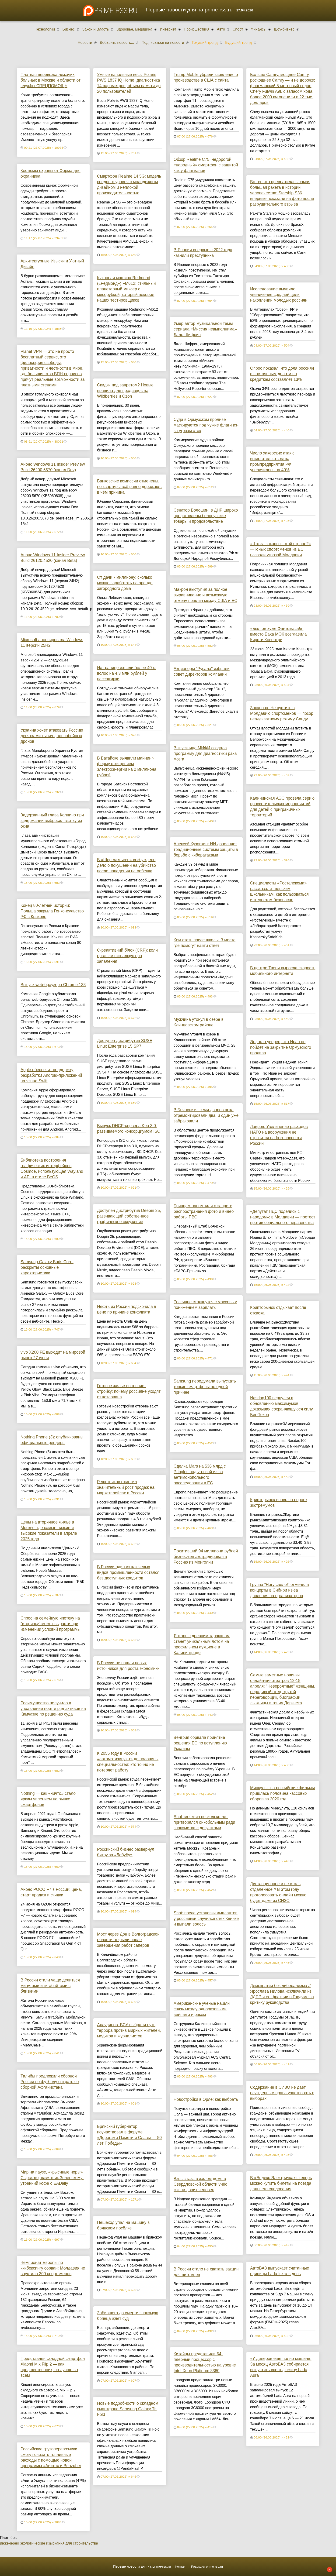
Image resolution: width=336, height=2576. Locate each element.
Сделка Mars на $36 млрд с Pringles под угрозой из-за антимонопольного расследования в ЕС (200, 1474)
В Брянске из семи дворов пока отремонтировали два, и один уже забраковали (206, 1115)
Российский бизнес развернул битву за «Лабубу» (125, 1852)
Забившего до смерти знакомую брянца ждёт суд (127, 2316)
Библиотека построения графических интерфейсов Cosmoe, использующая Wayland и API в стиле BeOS (52, 1168)
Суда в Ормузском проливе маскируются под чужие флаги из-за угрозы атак (206, 425)
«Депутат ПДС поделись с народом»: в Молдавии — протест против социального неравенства (282, 1217)
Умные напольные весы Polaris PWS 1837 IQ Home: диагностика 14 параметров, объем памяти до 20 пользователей (129, 83)
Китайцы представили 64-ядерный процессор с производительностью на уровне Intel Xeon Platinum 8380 (205, 2362)
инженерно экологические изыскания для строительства (49, 2543)
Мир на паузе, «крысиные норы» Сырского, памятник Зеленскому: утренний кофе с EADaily (52, 2178)
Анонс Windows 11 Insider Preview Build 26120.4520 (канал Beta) (53, 558)
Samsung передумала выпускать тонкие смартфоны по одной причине (205, 1387)
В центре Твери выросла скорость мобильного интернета (282, 971)
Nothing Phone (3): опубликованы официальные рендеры (52, 1440)
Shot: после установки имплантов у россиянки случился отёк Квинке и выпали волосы (206, 1918)
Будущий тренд (238, 43)
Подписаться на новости (163, 43)
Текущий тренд (205, 43)
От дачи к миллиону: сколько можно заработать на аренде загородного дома (125, 583)
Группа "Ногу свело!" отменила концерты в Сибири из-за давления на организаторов (279, 1590)
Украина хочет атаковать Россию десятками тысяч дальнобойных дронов (52, 736)
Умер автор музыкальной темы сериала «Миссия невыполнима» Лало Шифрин (205, 329)
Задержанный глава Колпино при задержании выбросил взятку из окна (52, 821)
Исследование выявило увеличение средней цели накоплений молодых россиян (278, 295)
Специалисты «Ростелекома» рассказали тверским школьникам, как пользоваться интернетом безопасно (279, 891)
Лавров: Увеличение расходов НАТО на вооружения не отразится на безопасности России (279, 1135)
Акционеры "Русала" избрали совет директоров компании (202, 671)
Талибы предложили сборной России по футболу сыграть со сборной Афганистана (50, 2082)
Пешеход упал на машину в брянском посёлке (123, 2225)
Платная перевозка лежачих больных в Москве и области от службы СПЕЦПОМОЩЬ (50, 80)
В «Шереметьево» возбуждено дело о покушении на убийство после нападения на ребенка (126, 865)
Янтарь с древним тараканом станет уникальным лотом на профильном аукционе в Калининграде (202, 1644)
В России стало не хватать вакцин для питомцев (206, 2272)
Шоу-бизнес (284, 29)
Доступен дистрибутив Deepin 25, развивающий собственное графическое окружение (129, 1216)
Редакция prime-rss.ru (207, 2566)
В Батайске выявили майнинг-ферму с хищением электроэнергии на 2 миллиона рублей (126, 766)
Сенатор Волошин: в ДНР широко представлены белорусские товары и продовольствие (206, 516)
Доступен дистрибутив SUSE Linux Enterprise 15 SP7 (124, 1043)
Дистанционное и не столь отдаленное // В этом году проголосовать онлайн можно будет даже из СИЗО (278, 1892)
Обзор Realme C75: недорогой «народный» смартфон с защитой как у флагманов (206, 165)
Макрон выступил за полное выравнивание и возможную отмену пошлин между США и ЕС (205, 595)
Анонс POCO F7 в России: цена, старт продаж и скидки (51, 1892)
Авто (221, 29)
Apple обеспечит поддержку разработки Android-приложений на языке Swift (51, 1075)
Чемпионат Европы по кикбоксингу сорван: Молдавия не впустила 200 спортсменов (53, 2268)
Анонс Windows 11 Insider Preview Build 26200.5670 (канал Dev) (53, 467)
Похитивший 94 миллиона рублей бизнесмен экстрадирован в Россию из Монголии (206, 1557)
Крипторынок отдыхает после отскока (278, 1310)
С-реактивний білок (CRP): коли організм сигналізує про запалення (127, 956)
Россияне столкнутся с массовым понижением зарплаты (205, 1305)
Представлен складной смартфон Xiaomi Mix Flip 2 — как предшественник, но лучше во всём (53, 2367)
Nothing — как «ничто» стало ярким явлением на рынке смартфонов (48, 1799)
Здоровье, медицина (134, 29)
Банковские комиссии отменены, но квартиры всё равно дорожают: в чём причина (129, 487)
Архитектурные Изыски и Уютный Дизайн (52, 264)
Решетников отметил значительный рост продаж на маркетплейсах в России (125, 1487)
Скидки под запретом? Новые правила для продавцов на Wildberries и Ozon (125, 391)
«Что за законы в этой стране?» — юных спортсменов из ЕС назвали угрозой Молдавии (280, 549)
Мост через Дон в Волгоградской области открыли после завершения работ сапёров (128, 1940)
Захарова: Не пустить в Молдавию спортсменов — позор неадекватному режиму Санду (281, 713)
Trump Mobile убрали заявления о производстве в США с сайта (206, 77)
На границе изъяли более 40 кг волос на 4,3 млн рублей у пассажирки (126, 673)
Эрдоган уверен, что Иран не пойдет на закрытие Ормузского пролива (280, 1047)
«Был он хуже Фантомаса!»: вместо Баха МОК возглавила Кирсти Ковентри (278, 634)
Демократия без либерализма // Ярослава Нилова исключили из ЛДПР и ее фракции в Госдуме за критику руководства (282, 1994)
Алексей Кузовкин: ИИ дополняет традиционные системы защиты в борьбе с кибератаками (206, 849)
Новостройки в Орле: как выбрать (206, 2099)
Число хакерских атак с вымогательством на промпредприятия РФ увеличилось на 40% (272, 461)
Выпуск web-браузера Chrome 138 (53, 984)
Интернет (168, 29)
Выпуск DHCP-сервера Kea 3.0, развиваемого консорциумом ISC (128, 1128)
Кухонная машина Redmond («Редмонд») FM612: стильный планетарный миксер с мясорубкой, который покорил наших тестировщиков (126, 289)
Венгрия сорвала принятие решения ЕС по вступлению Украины (200, 1743)
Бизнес (69, 29)
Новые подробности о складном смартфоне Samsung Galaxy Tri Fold (127, 2409)
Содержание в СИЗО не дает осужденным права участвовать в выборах (282, 2093)
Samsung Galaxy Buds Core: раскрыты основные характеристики (47, 1267)
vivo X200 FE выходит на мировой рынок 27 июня (53, 1355)
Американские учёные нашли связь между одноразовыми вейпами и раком (202, 2009)
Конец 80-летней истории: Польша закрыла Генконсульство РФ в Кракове (52, 911)
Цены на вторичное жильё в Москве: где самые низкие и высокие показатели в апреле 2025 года (49, 1530)
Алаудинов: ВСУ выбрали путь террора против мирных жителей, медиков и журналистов (129, 2030)
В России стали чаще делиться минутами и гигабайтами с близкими (50, 1986)
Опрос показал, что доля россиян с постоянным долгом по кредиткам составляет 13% (282, 374)
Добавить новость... (117, 43)
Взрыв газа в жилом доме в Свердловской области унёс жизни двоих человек (200, 2184)
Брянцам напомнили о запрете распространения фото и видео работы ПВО (204, 1211)
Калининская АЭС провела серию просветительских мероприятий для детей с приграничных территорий (282, 806)
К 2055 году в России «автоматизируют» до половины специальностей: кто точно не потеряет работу (127, 1761)
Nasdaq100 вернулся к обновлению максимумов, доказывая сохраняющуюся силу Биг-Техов (281, 1406)
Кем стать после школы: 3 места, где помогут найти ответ (205, 943)
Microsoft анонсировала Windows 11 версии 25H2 (52, 642)
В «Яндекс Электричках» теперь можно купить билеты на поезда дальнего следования (281, 2183)
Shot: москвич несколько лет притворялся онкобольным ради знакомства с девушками (204, 1822)
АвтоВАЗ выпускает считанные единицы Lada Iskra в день (279, 2271)
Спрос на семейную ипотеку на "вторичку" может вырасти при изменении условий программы (50, 1624)
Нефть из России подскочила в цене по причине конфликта (126, 1309)
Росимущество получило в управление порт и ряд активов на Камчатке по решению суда (53, 1708)
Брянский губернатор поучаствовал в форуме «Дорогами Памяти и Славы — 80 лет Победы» (129, 2135)
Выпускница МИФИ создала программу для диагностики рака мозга (205, 753)
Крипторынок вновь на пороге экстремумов (278, 1502)
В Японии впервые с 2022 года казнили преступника (203, 253)
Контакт (181, 2566)
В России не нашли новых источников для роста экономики (128, 1666)
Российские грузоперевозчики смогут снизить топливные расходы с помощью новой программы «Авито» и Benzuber (51, 2457)
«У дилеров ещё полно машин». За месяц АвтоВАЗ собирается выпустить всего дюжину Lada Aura (281, 2367)
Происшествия (196, 29)
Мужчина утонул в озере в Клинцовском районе (199, 1022)
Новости (85, 43)
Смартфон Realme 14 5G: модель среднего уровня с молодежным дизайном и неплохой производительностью (129, 184)
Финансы (258, 29)
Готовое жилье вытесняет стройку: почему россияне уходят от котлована (129, 1391)
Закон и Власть (95, 29)
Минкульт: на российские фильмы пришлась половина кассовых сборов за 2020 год (282, 1793)
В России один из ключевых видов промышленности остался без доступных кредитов (128, 1572)
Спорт (238, 29)
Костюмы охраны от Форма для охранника (50, 173)
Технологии (45, 29)
